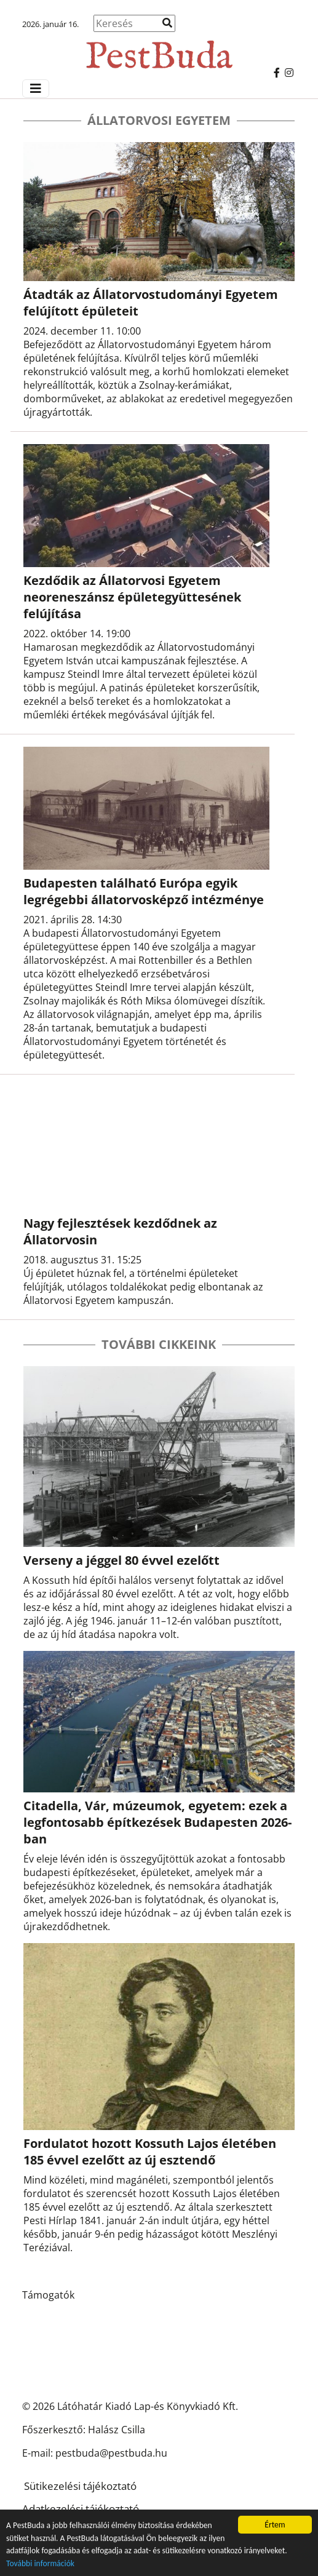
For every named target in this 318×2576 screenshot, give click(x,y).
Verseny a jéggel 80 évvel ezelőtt (121, 1560)
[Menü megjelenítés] (35, 88)
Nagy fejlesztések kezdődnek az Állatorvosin (120, 1231)
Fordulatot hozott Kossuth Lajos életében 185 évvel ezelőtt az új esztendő (149, 2151)
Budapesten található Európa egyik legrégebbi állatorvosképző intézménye (143, 891)
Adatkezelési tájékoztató (80, 2509)
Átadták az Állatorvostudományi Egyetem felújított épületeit (150, 302)
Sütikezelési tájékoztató (80, 2486)
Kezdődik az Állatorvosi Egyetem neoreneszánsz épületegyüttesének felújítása (132, 597)
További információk (40, 2564)
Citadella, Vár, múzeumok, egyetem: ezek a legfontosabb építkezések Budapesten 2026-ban (157, 1822)
